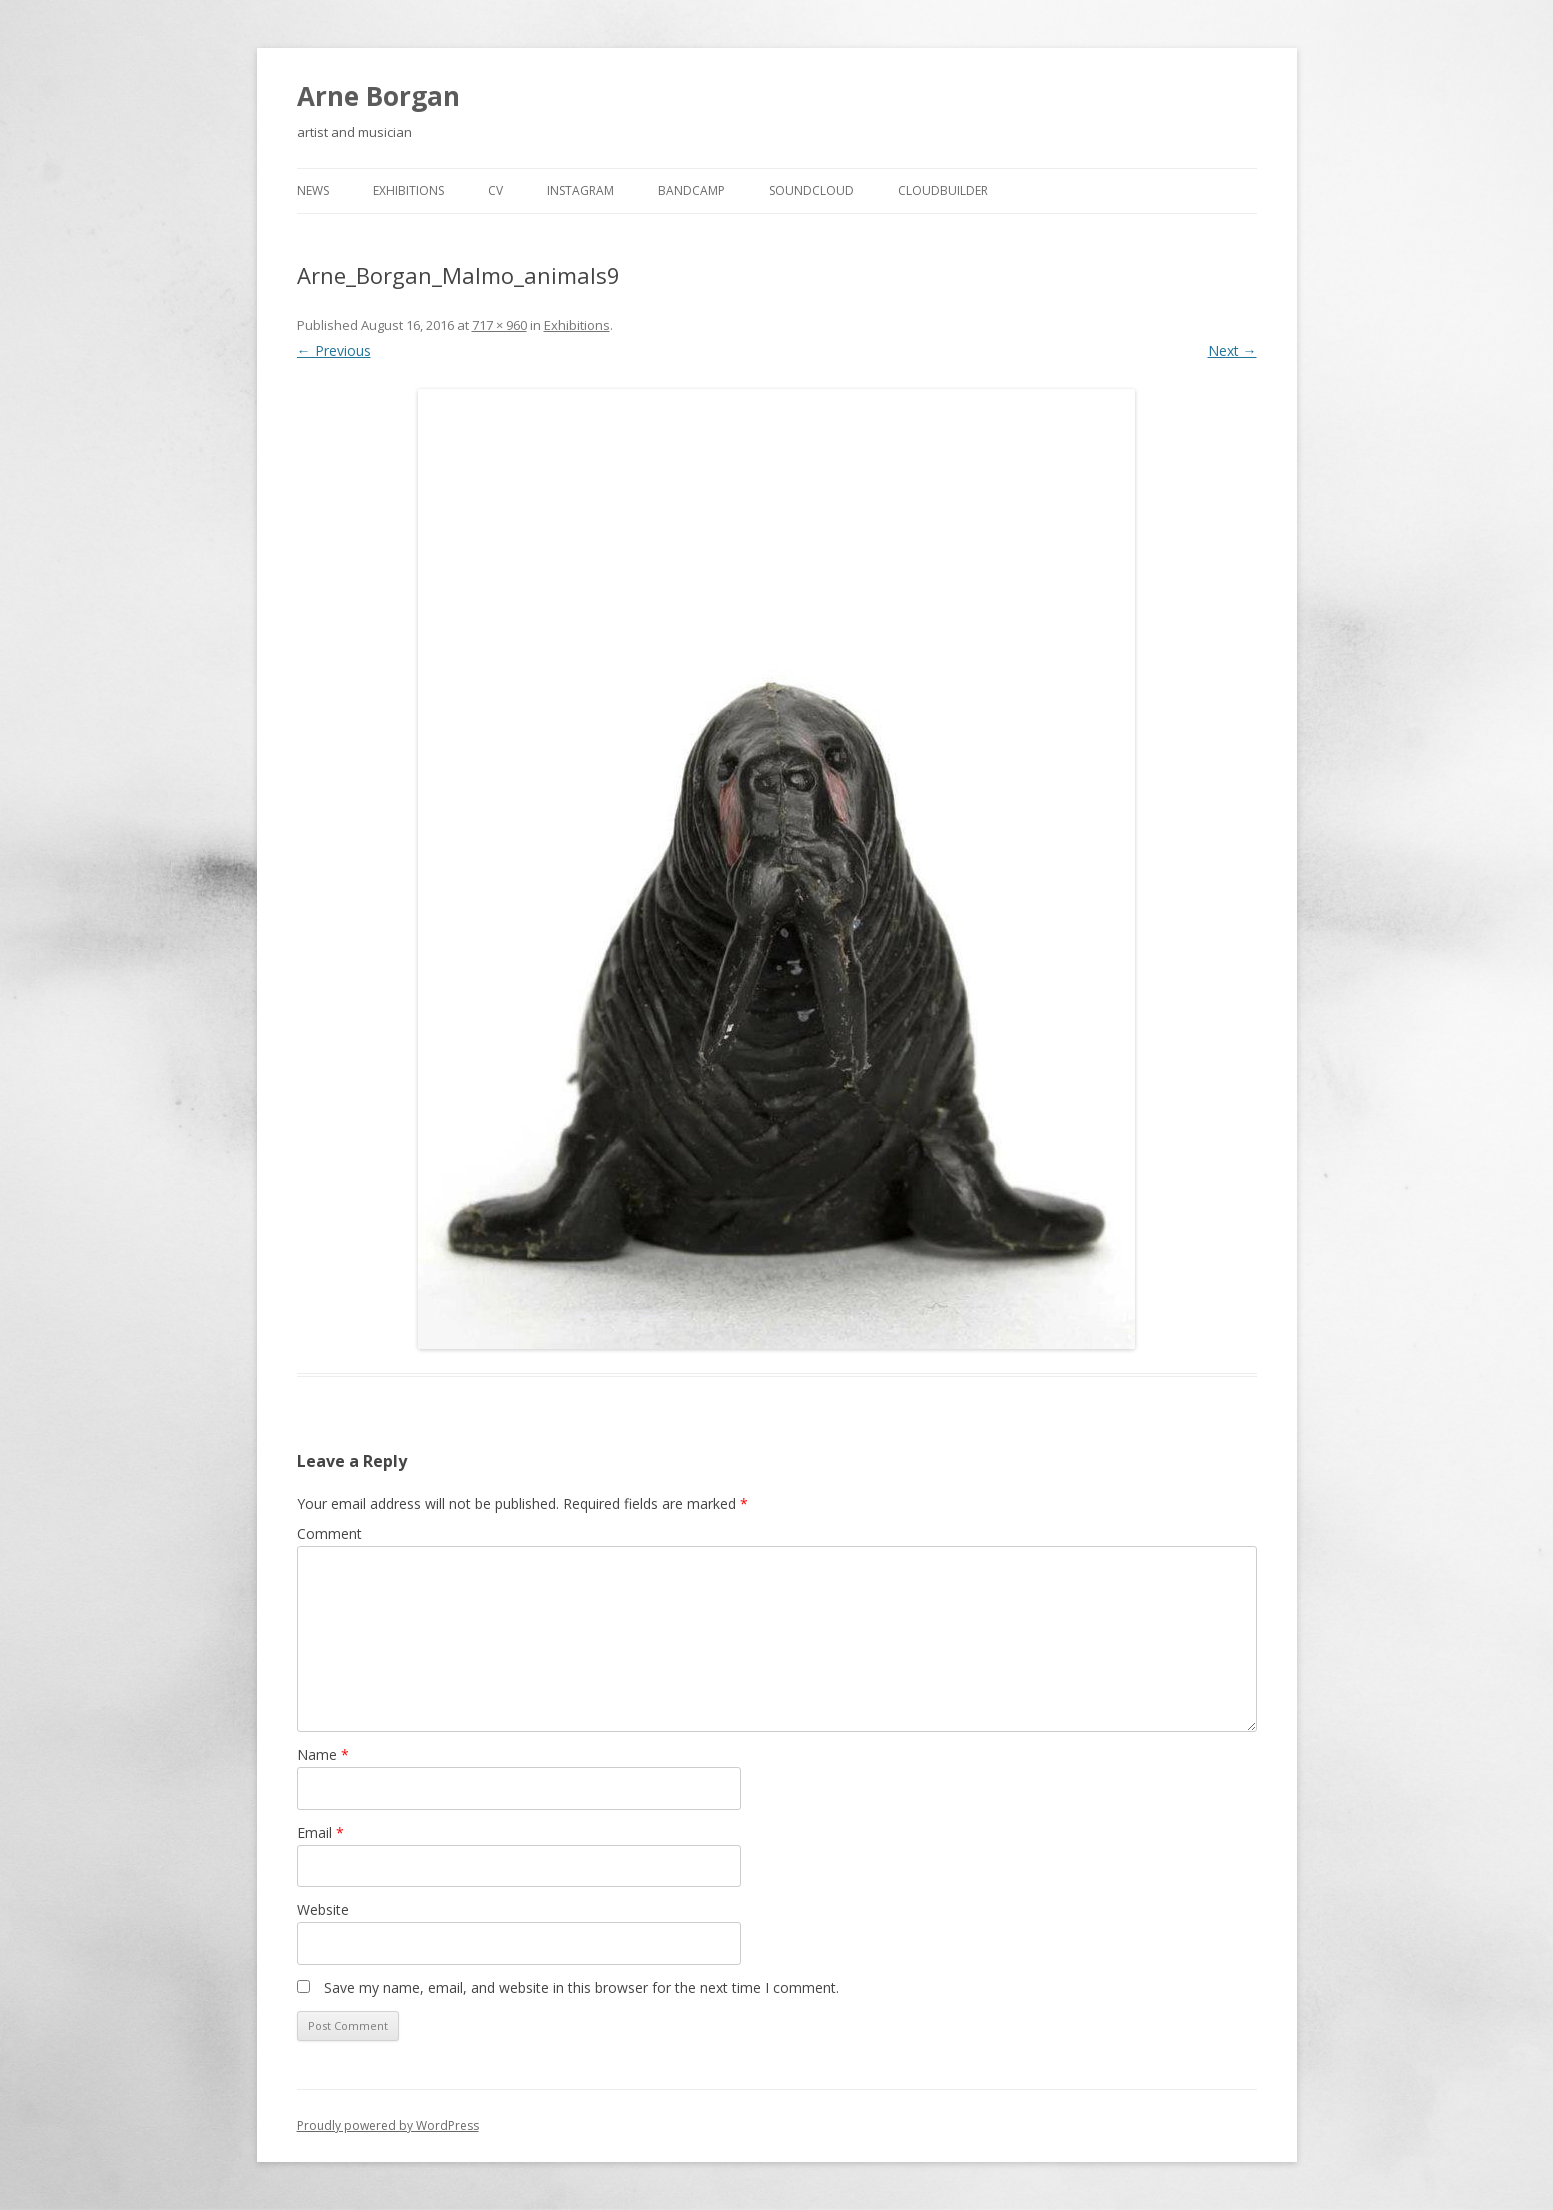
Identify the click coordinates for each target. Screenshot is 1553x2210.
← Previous (334, 350)
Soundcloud (811, 190)
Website (323, 1909)
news (313, 190)
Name (323, 1754)
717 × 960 (499, 325)
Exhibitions (408, 190)
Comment (329, 1533)
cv (495, 190)
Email (320, 1832)
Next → (1232, 350)
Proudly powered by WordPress (388, 2125)
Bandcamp (691, 190)
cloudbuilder (943, 190)
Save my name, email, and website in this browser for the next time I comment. (581, 1987)
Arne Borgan (378, 96)
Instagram (580, 190)
